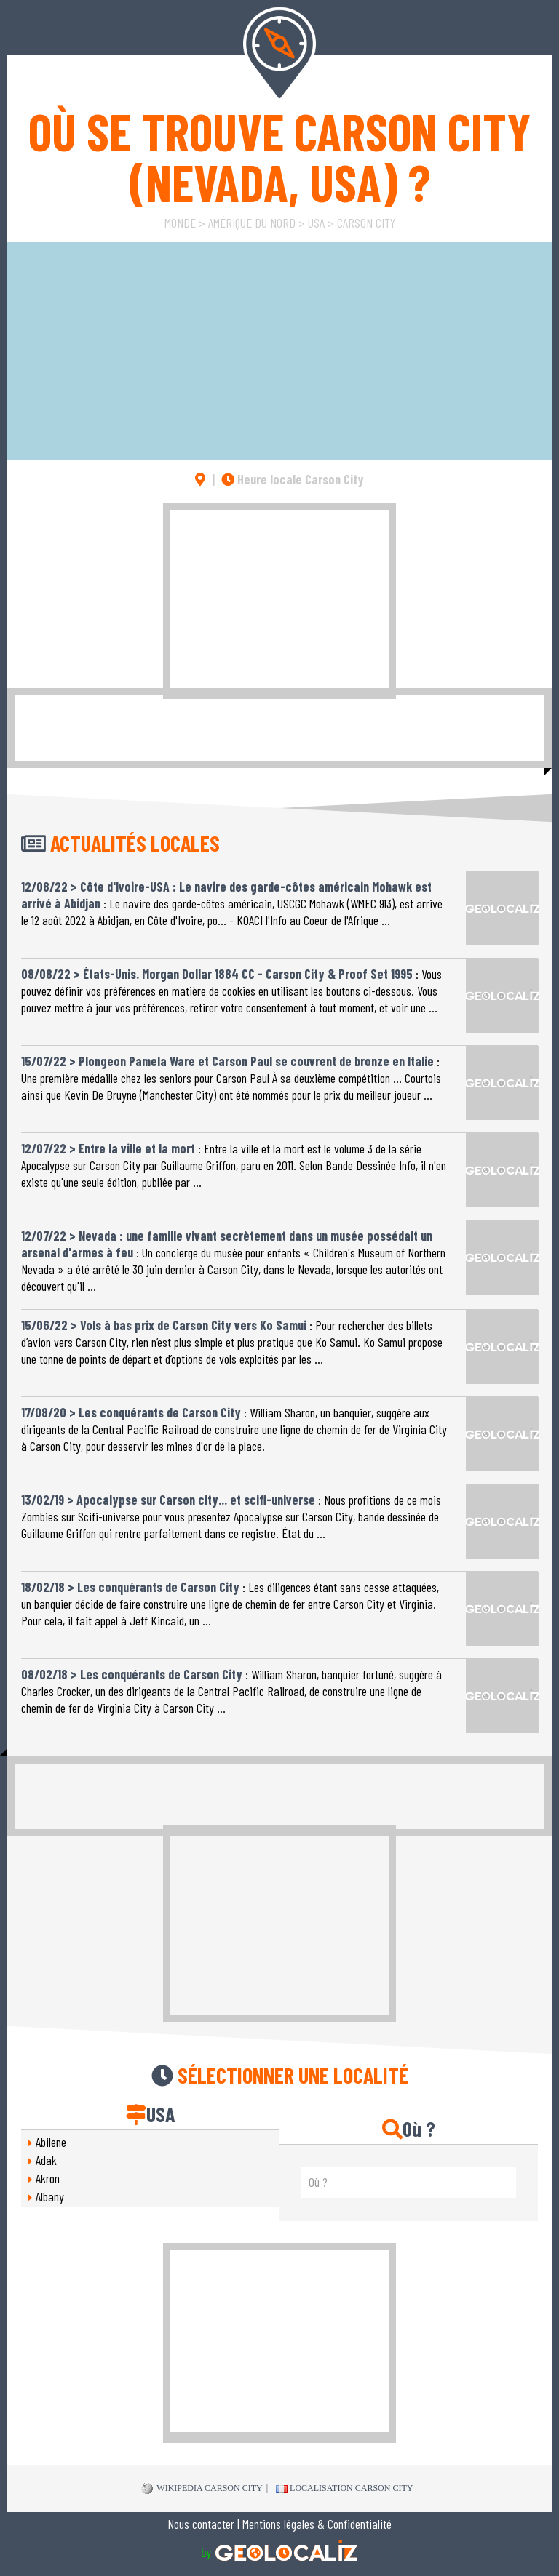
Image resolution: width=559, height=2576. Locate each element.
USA (316, 223)
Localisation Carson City (344, 2488)
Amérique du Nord (252, 223)
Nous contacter (200, 2524)
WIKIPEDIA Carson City (202, 2489)
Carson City (366, 223)
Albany (50, 2196)
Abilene (51, 2142)
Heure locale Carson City (292, 479)
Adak (46, 2160)
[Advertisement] (279, 601)
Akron (48, 2178)
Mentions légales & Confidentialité (317, 2524)
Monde (180, 223)
